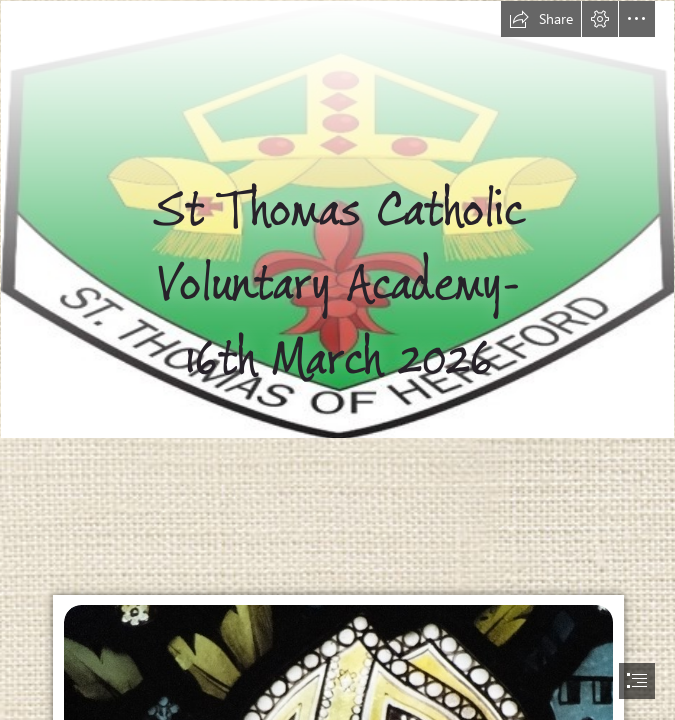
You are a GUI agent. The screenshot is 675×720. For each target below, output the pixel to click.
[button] (541, 19)
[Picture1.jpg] (337, 219)
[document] (337, 360)
